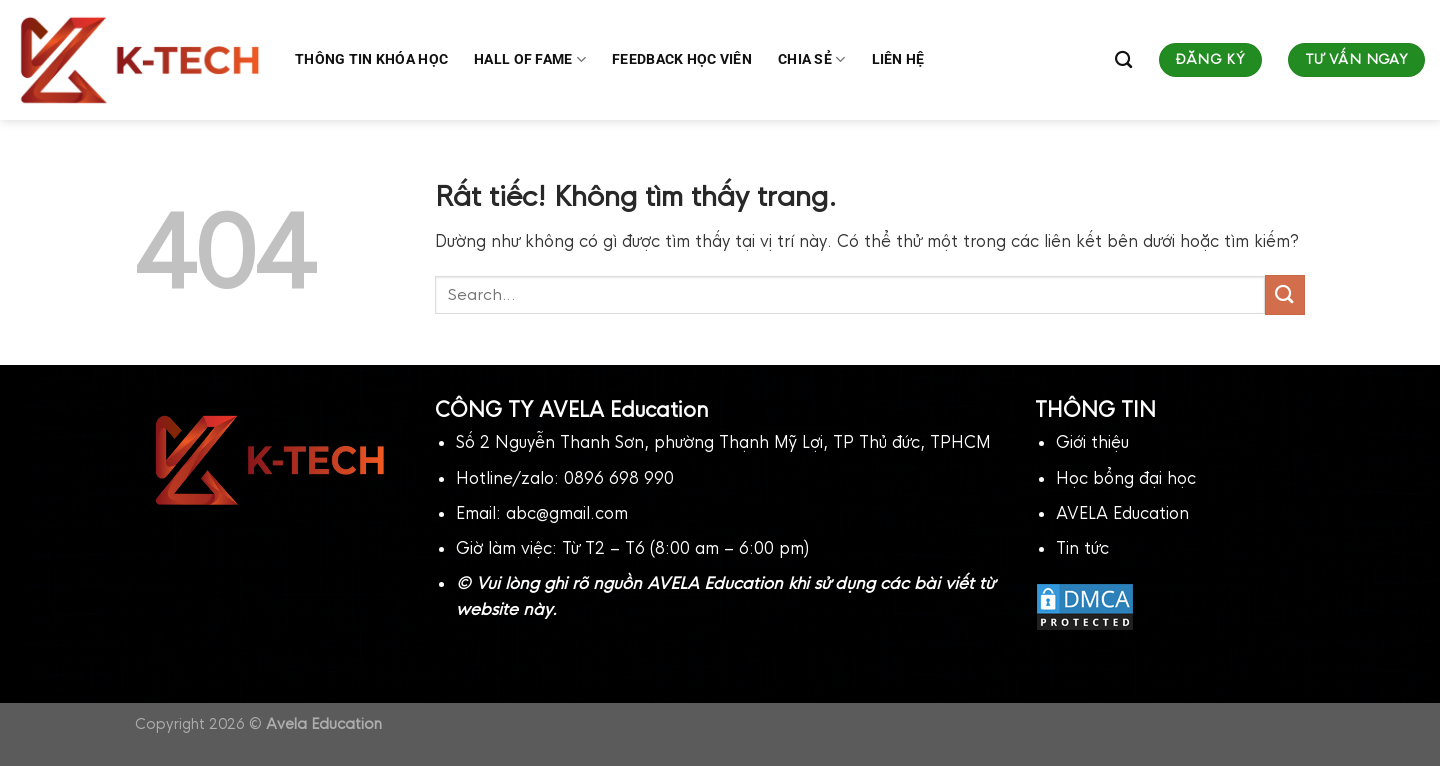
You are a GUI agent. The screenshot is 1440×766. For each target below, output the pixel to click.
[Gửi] (1285, 294)
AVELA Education (1122, 513)
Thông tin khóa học (371, 59)
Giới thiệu (1092, 442)
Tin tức (1082, 548)
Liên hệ (898, 59)
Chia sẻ (812, 59)
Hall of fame (530, 59)
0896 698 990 (619, 478)
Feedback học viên (682, 59)
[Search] (1123, 60)
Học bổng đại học (1126, 478)
